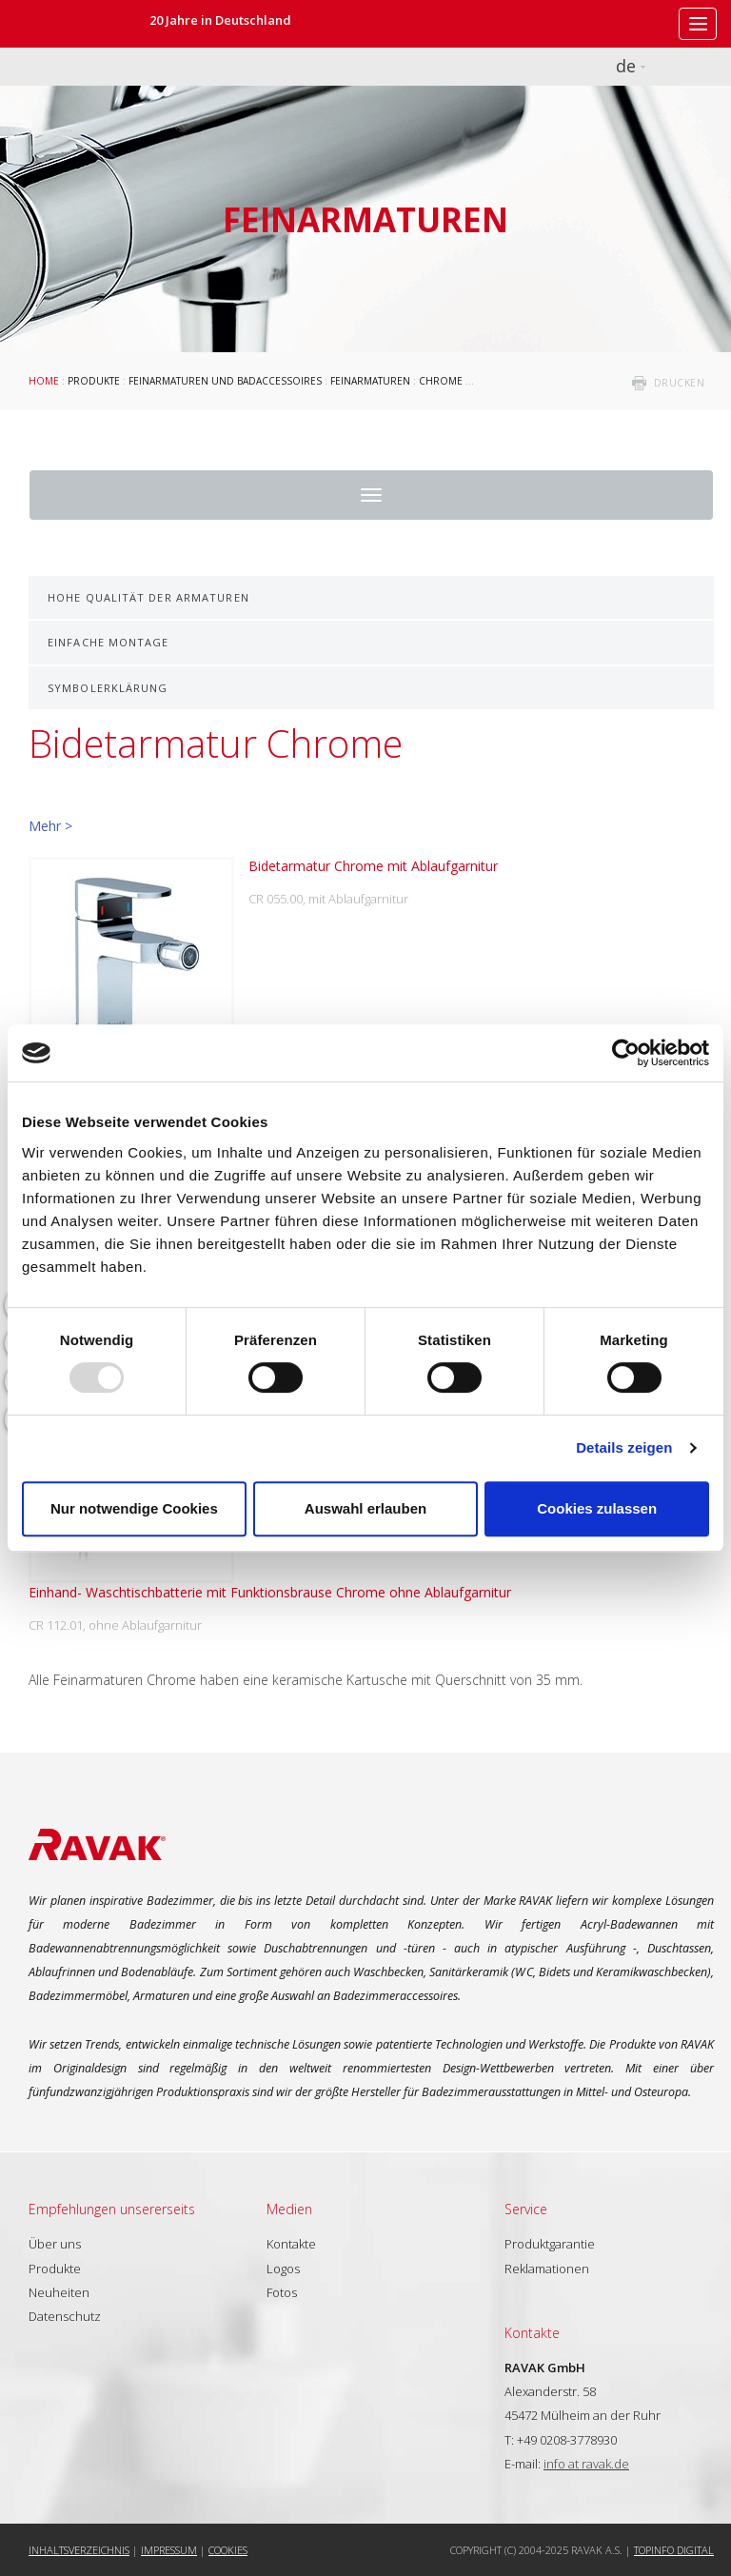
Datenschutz (65, 2316)
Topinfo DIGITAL (674, 2550)
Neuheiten (59, 2292)
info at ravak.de (586, 2463)
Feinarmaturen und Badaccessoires (225, 380)
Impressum (169, 2550)
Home (44, 380)
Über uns (55, 2243)
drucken (679, 382)
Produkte (94, 380)
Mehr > (50, 826)
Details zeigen (624, 1447)
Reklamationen (546, 2268)
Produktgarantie (549, 2243)
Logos (283, 2268)
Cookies (227, 2550)
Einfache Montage (108, 642)
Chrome (441, 380)
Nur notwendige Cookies (134, 1508)
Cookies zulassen (597, 1508)
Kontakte (291, 2243)
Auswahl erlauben (365, 1508)
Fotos (282, 2292)
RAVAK (71, 24)
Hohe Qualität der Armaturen (148, 597)
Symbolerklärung (108, 688)
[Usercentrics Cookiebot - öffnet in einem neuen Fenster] (626, 1053)
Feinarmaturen (370, 380)
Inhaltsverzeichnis (79, 2550)
